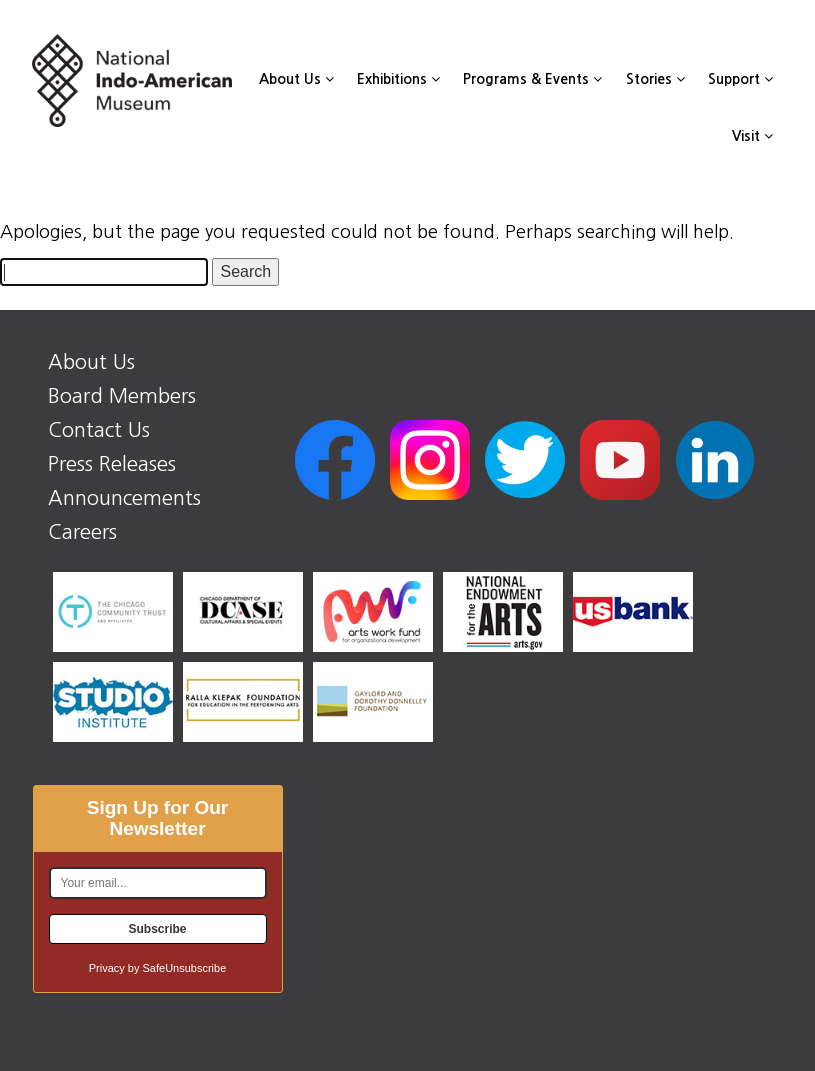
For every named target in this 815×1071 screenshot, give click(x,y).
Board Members (122, 396)
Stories (655, 79)
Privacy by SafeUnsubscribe (158, 968)
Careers (82, 532)
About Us (296, 79)
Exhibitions (398, 79)
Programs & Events (532, 79)
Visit (752, 136)
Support (740, 79)
